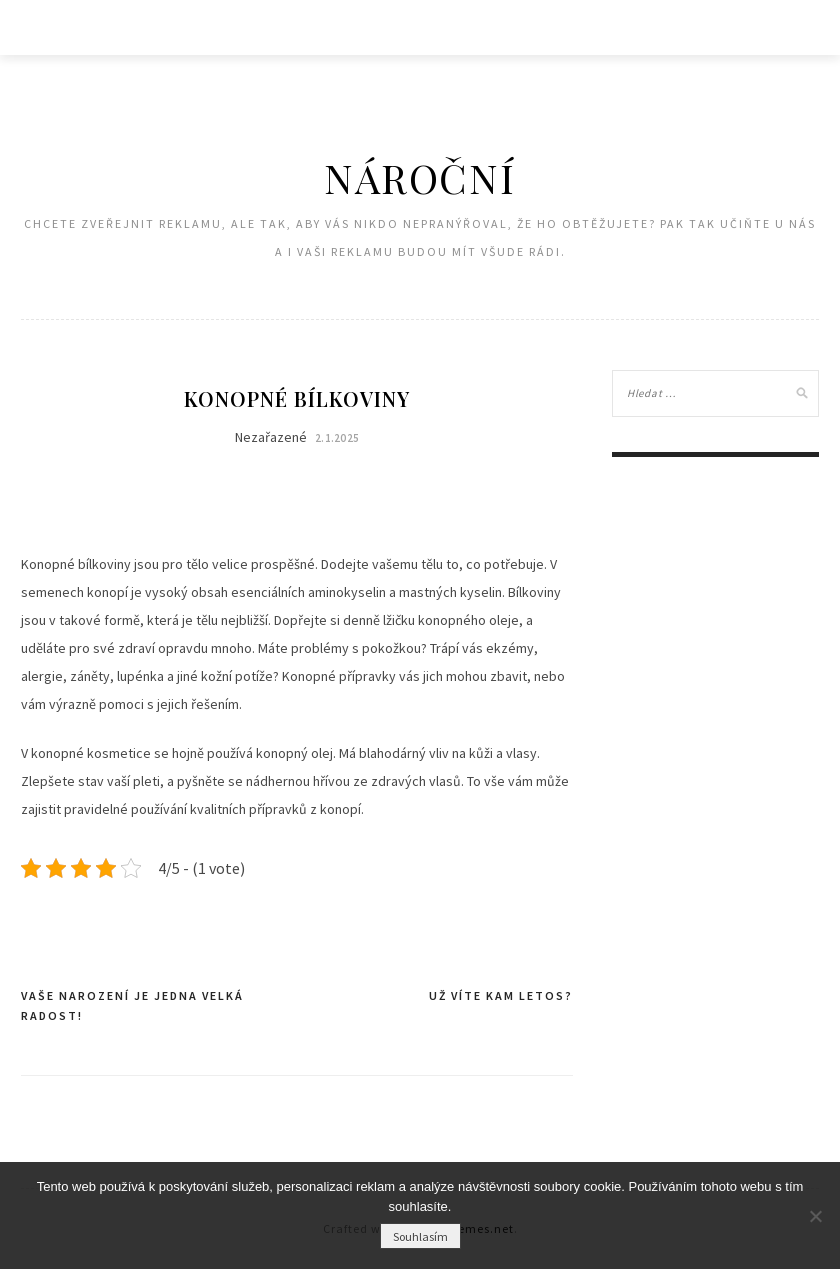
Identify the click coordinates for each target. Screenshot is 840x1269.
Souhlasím (420, 1236)
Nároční (419, 177)
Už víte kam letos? (501, 995)
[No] (815, 1216)
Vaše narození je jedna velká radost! (132, 1005)
